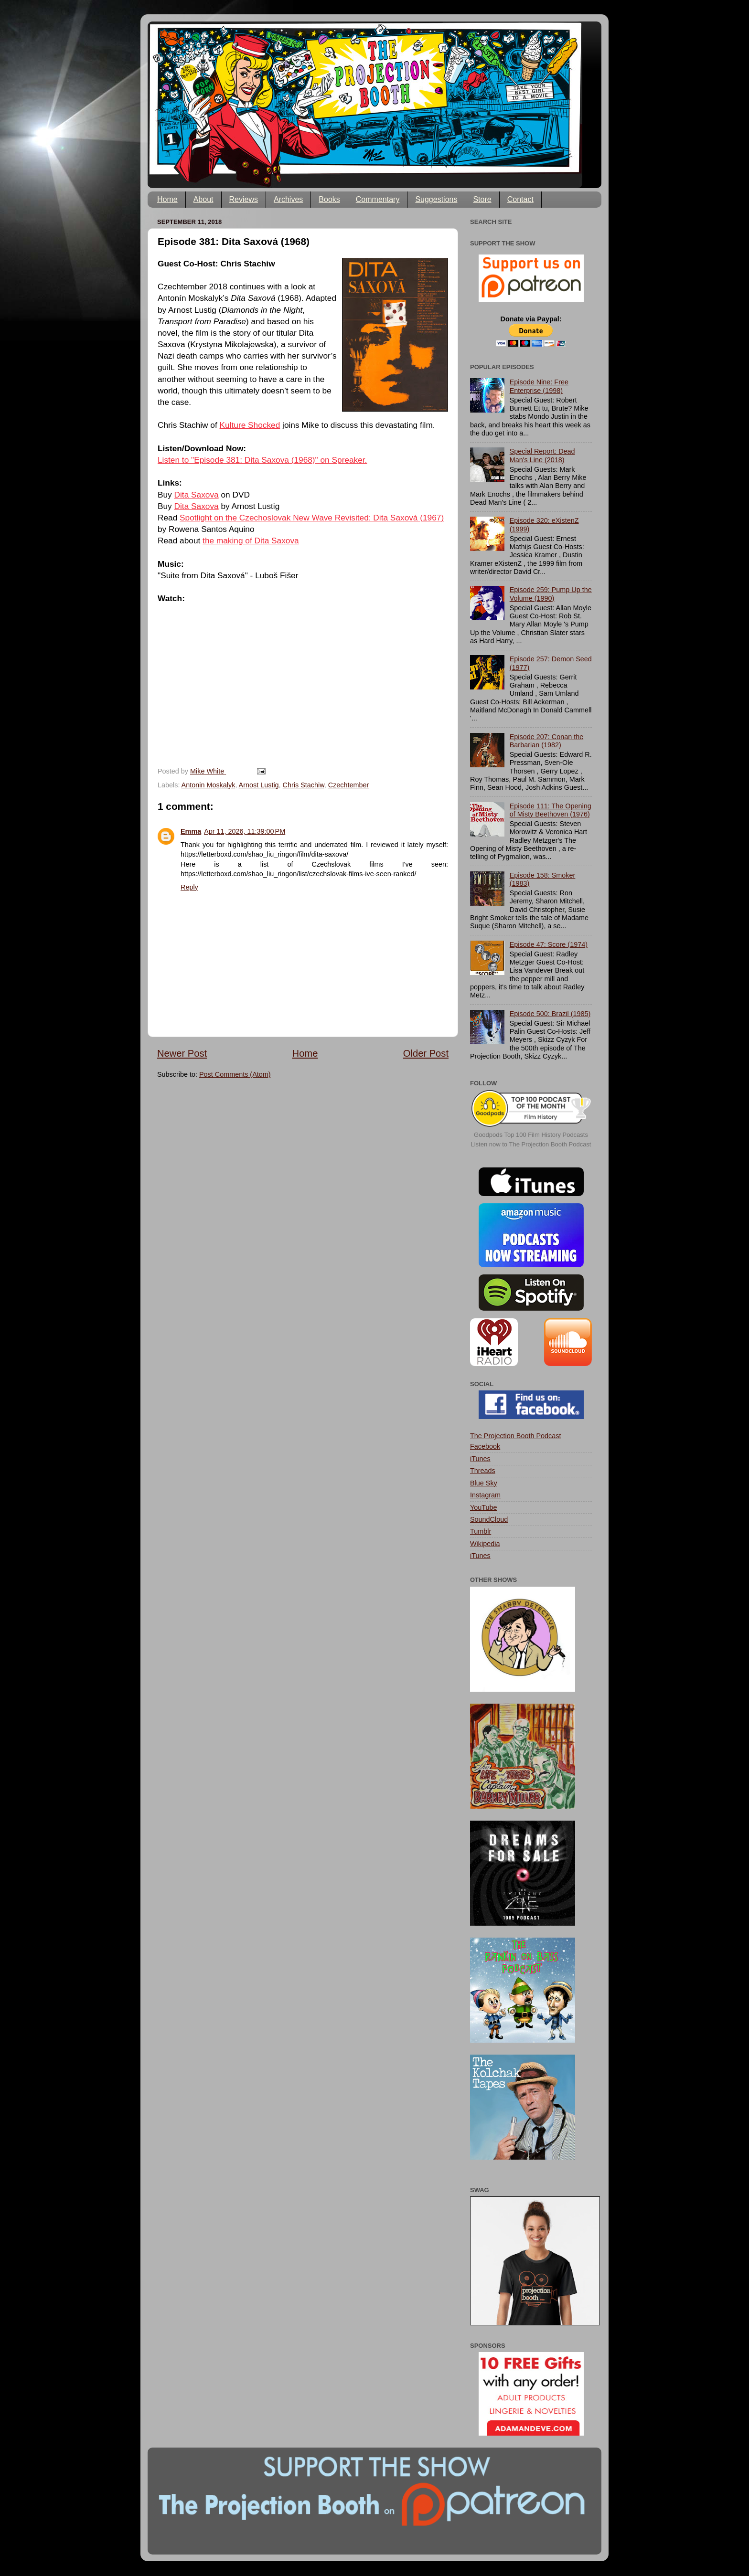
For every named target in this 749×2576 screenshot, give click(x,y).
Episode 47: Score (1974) (549, 944)
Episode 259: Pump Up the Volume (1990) (551, 594)
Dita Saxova (196, 494)
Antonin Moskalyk (208, 785)
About (203, 199)
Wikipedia (485, 1544)
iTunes (480, 1459)
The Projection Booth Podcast (515, 1436)
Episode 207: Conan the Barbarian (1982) (546, 741)
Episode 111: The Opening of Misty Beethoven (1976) (550, 810)
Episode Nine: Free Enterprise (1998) (539, 386)
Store (482, 199)
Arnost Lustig (259, 785)
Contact (520, 199)
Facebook (485, 1446)
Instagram (485, 1495)
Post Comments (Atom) (235, 1074)
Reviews (243, 199)
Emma (191, 831)
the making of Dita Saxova (251, 540)
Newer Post (182, 1053)
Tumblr (480, 1531)
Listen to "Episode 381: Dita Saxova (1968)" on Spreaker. (262, 460)
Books (329, 199)
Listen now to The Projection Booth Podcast (531, 1144)
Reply (189, 887)
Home (167, 199)
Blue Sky (483, 1483)
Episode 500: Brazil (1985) (550, 1014)
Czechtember (348, 785)
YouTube (483, 1507)
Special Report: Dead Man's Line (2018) (542, 455)
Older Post (426, 1053)
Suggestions (436, 199)
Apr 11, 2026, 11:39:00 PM (244, 831)
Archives (288, 199)
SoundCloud (489, 1519)
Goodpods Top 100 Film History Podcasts (531, 1134)
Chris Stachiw (303, 785)
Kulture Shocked (250, 425)
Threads (482, 1470)
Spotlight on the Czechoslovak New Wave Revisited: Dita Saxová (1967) (312, 517)
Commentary (378, 199)
